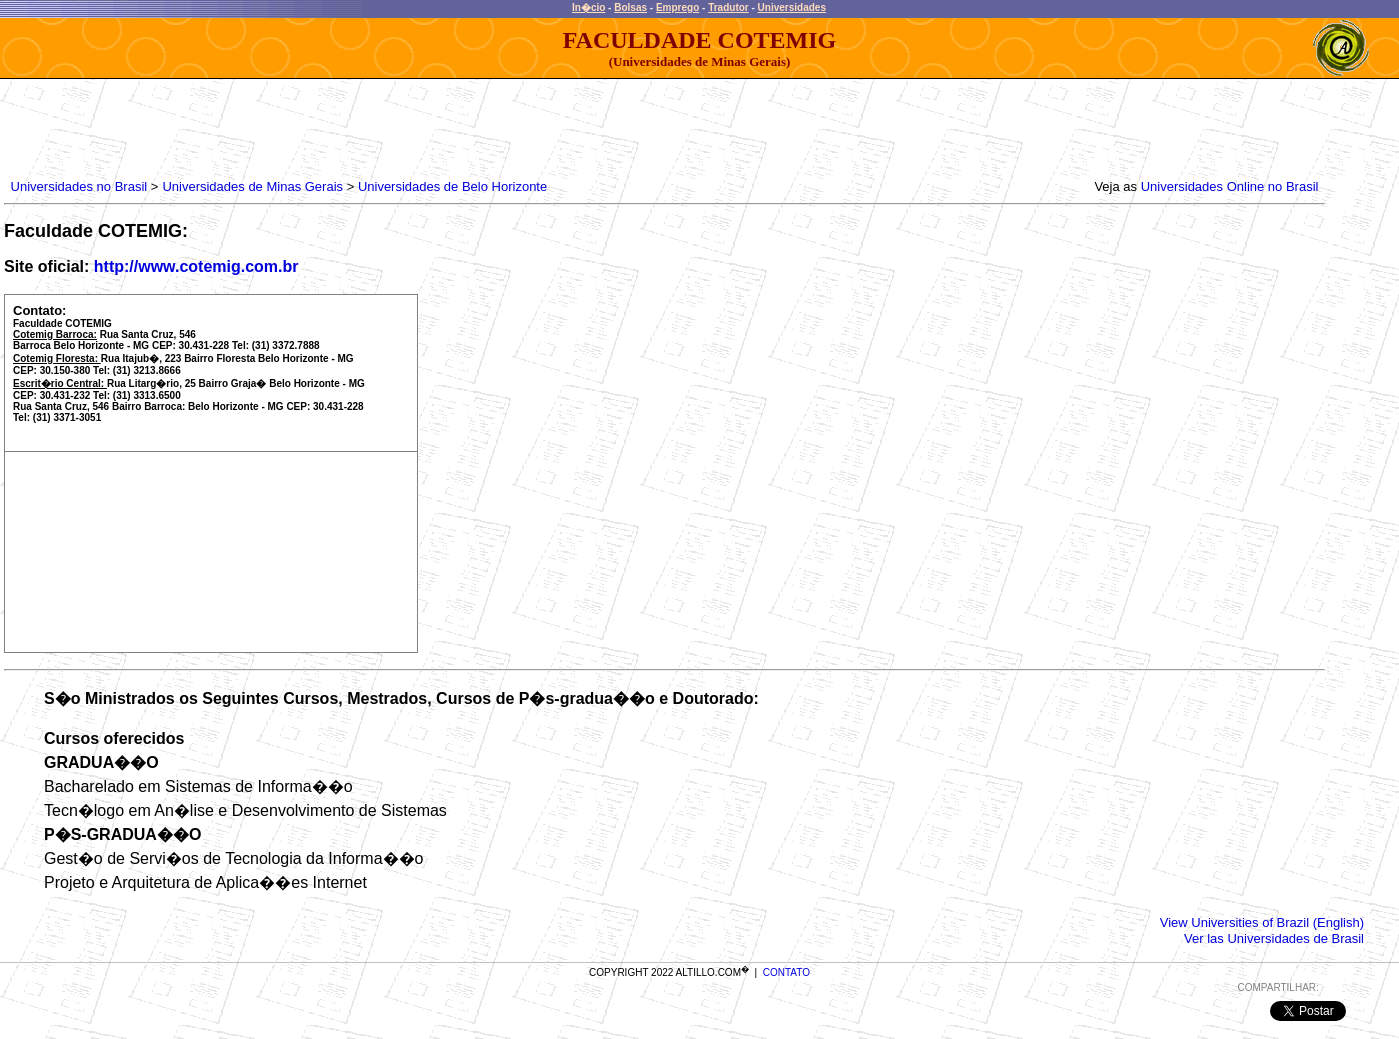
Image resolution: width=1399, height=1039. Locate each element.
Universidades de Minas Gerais (252, 186)
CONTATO (786, 972)
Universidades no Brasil (79, 186)
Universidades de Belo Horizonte (452, 186)
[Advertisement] (371, 124)
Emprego (677, 7)
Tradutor (728, 7)
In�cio (588, 7)
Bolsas (630, 7)
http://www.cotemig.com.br (196, 266)
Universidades (792, 7)
